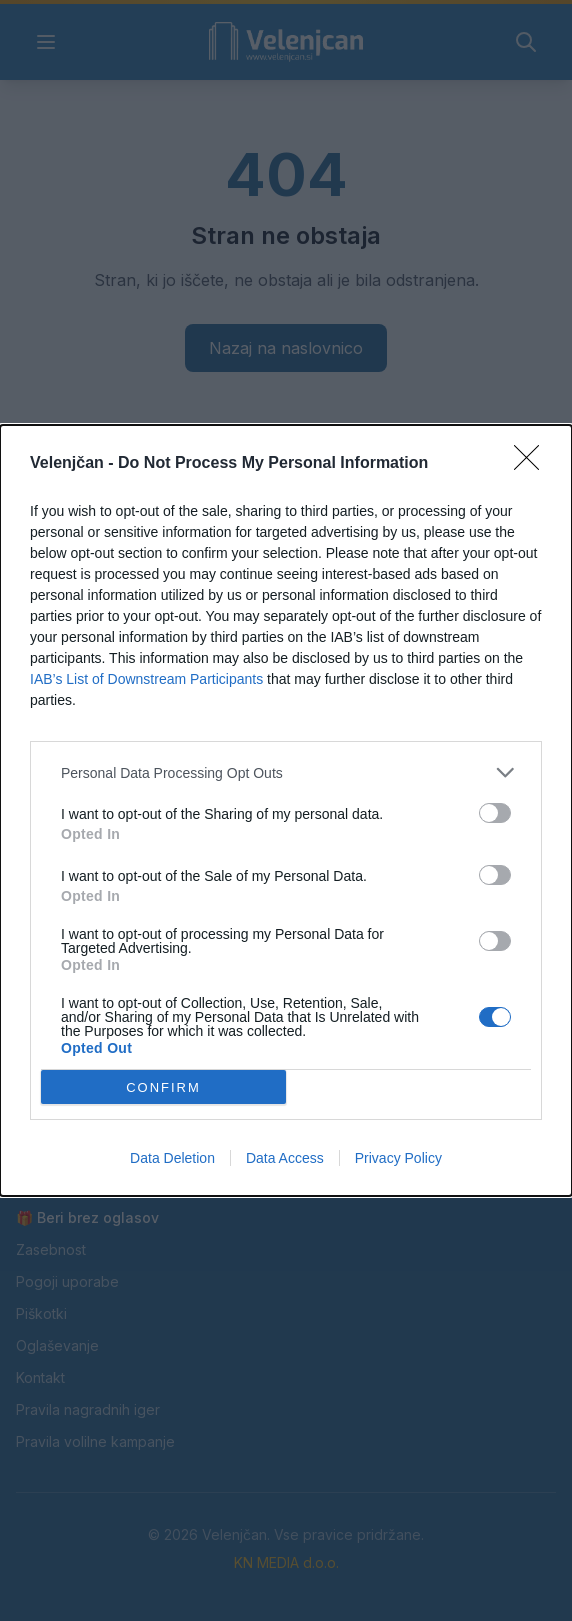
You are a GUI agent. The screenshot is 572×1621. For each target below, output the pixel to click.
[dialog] (286, 810)
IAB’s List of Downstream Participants (146, 679)
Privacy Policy (398, 1158)
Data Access (285, 1158)
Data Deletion (172, 1158)
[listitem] (286, 772)
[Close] (533, 464)
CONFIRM (163, 1087)
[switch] (495, 813)
